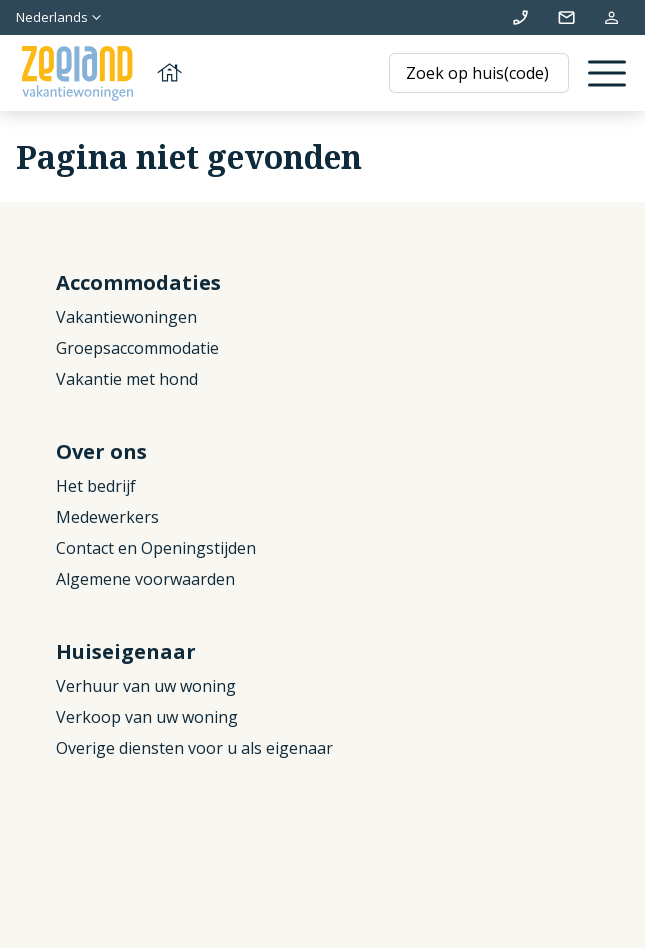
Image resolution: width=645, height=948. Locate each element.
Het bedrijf (96, 486)
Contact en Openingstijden (156, 548)
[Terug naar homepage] (100, 73)
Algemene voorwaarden (145, 579)
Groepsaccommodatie (137, 348)
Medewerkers (107, 517)
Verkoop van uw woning (147, 717)
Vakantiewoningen (126, 317)
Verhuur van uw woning (146, 686)
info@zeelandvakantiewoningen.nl (566, 17)
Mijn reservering (611, 17)
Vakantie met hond (127, 379)
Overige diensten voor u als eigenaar (194, 748)
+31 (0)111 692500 (520, 17)
